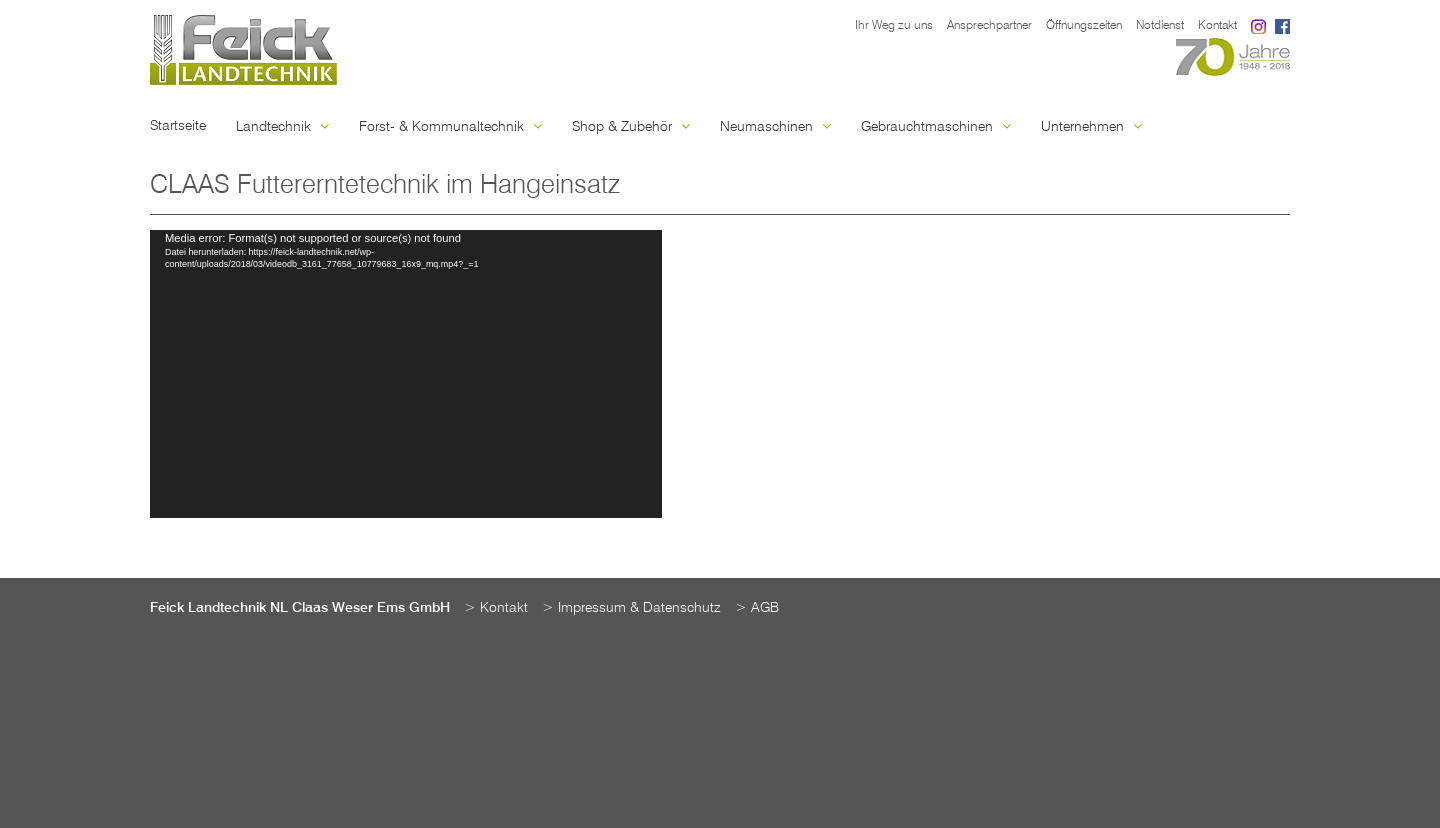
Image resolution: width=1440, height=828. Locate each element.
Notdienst (1160, 26)
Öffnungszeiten (1084, 26)
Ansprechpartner (989, 26)
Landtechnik (282, 127)
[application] (406, 374)
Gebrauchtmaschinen (936, 127)
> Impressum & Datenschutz (631, 608)
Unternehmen (1091, 127)
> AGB (757, 608)
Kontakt (1217, 26)
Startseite (178, 126)
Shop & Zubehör (631, 127)
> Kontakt (496, 608)
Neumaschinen (775, 127)
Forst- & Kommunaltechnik (450, 127)
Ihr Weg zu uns (894, 26)
